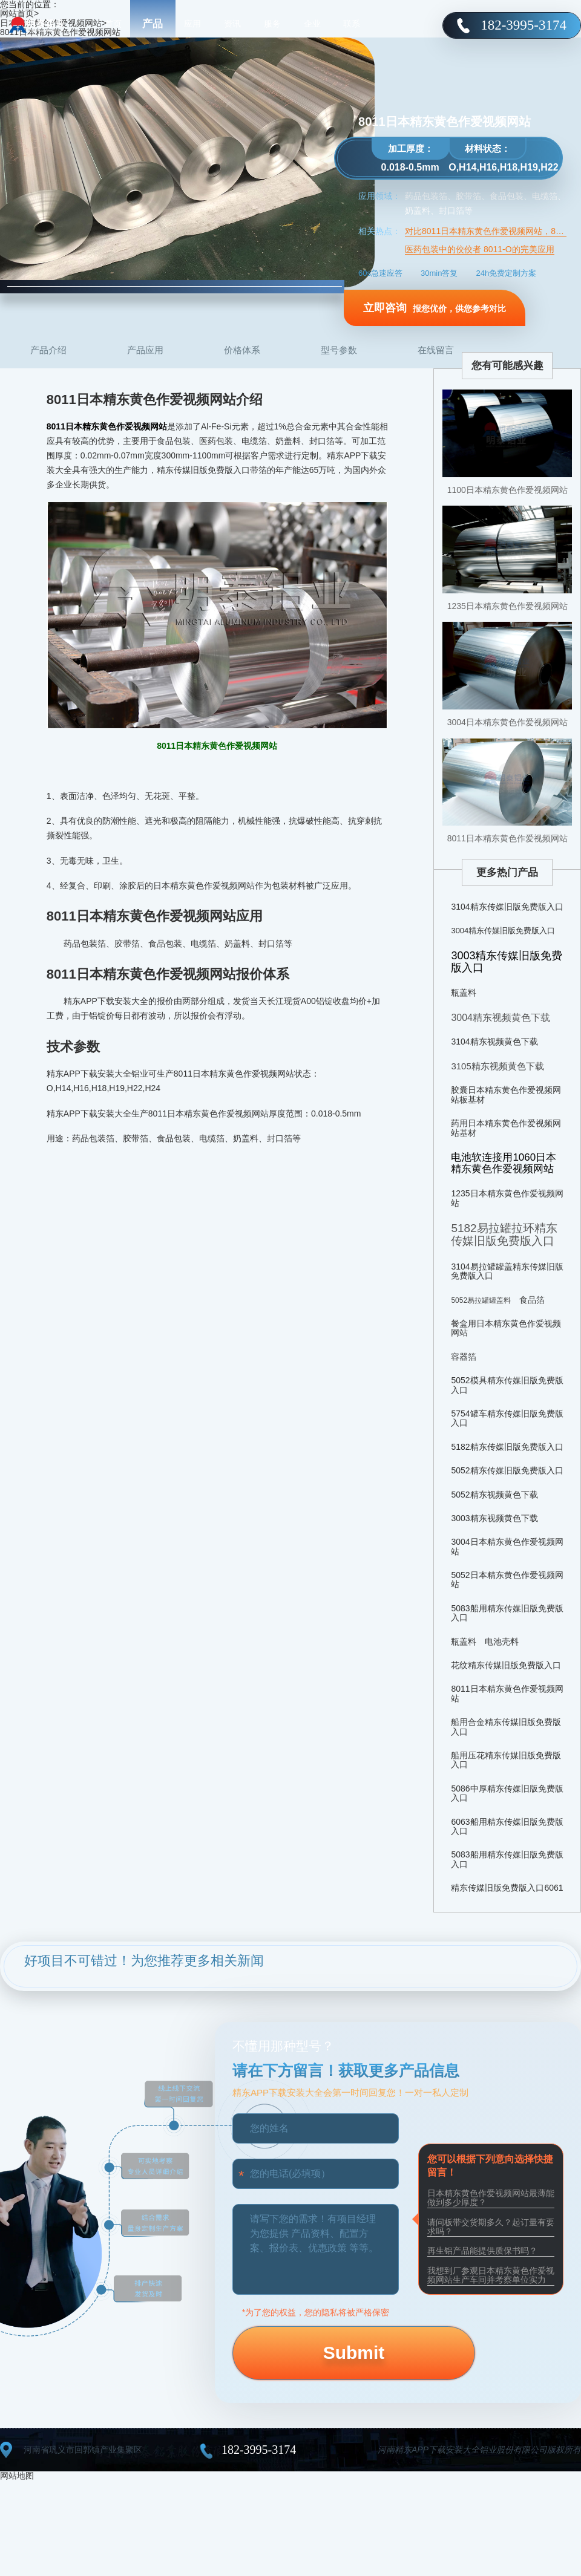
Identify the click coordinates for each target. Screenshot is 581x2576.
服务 (272, 24)
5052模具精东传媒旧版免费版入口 (507, 1384)
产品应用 (145, 350)
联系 (351, 24)
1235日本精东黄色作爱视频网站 (507, 606)
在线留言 (436, 350)
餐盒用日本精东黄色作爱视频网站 (506, 1328)
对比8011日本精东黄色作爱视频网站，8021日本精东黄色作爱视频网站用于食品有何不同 (485, 231)
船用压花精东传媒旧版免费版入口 (506, 1759)
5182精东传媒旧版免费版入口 (507, 1447)
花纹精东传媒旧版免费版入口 (506, 1665)
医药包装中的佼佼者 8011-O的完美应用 (479, 249)
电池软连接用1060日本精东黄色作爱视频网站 (503, 1163)
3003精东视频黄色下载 (494, 1518)
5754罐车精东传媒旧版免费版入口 (507, 1418)
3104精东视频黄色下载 (494, 1041)
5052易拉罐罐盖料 (481, 1300)
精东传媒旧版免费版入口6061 (507, 1888)
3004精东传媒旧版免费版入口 (503, 930)
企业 (312, 24)
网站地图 (17, 2475)
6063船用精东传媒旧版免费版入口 (507, 1826)
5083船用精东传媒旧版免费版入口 (507, 1612)
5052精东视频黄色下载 (494, 1494)
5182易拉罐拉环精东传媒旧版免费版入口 (504, 1234)
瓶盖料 (463, 992)
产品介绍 (48, 350)
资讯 (232, 24)
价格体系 (242, 350)
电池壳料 (502, 1641)
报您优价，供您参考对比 (434, 308)
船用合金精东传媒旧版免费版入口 (506, 1726)
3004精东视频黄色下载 (500, 1017)
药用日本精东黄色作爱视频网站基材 (506, 1127)
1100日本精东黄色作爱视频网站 (507, 490)
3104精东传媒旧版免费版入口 (507, 906)
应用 (192, 24)
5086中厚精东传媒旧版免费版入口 (507, 1793)
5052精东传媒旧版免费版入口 (507, 1470)
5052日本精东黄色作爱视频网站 (507, 1579)
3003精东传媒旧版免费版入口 (506, 962)
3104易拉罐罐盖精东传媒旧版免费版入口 (507, 1271)
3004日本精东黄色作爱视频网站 (507, 722)
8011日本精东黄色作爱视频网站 (507, 838)
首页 (113, 24)
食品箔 (532, 1300)
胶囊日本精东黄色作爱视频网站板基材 (506, 1094)
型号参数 (339, 350)
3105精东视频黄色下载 (497, 1066)
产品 (152, 24)
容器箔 (463, 1356)
